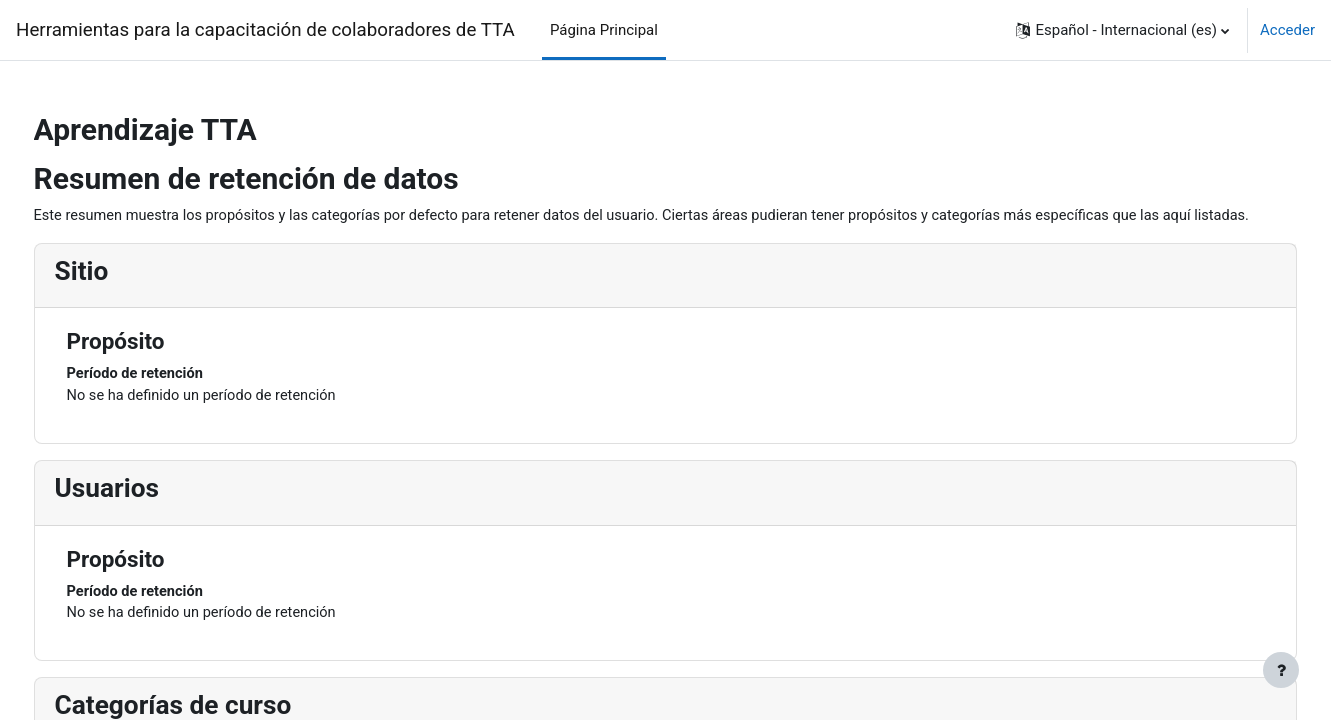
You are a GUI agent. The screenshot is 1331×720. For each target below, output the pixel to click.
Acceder (1287, 30)
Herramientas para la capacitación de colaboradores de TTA (265, 30)
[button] (1122, 30)
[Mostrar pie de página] (1281, 670)
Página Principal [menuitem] (604, 30)
